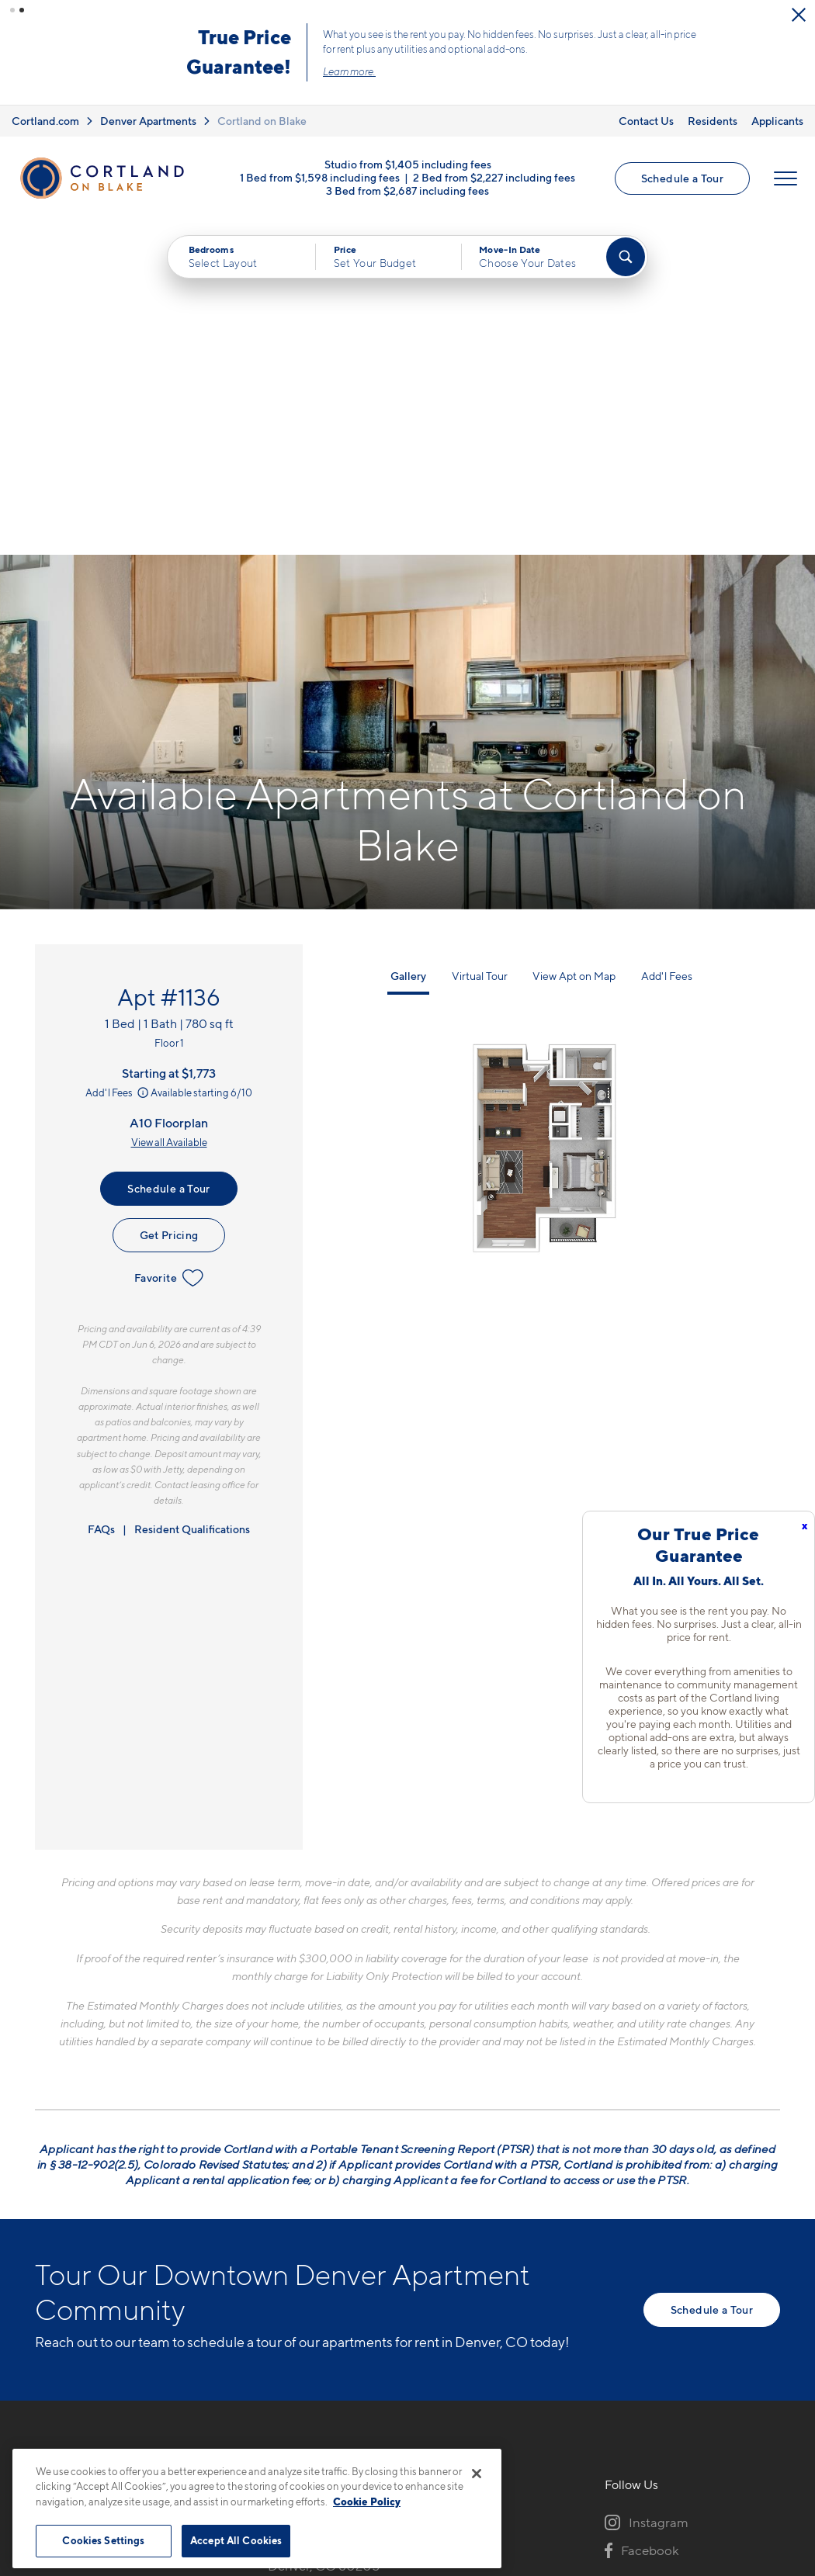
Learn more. (349, 71)
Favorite (168, 942)
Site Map (476, 2447)
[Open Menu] (785, 178)
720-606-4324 (312, 2185)
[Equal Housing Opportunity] (276, 2269)
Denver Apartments (148, 120)
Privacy (334, 2447)
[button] (12, 10)
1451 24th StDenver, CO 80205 (324, 2221)
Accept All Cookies (236, 2540)
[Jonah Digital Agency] (744, 2438)
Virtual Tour (480, 640)
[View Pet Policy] (398, 2269)
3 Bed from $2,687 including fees (407, 189)
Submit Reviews (404, 2447)
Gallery (408, 640)
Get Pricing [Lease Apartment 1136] (169, 899)
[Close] (477, 2474)
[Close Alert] (798, 14)
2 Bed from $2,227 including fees (494, 176)
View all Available (169, 808)
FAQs (101, 1193)
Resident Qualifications (192, 1193)
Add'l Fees (118, 758)
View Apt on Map (574, 640)
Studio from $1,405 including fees (407, 163)
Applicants (777, 120)
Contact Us (646, 120)
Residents (712, 120)
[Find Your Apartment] (625, 256)
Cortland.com (45, 120)
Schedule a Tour (682, 178)
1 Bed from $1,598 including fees (320, 176)
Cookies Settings (103, 2540)
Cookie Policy (367, 2501)
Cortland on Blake (262, 120)
